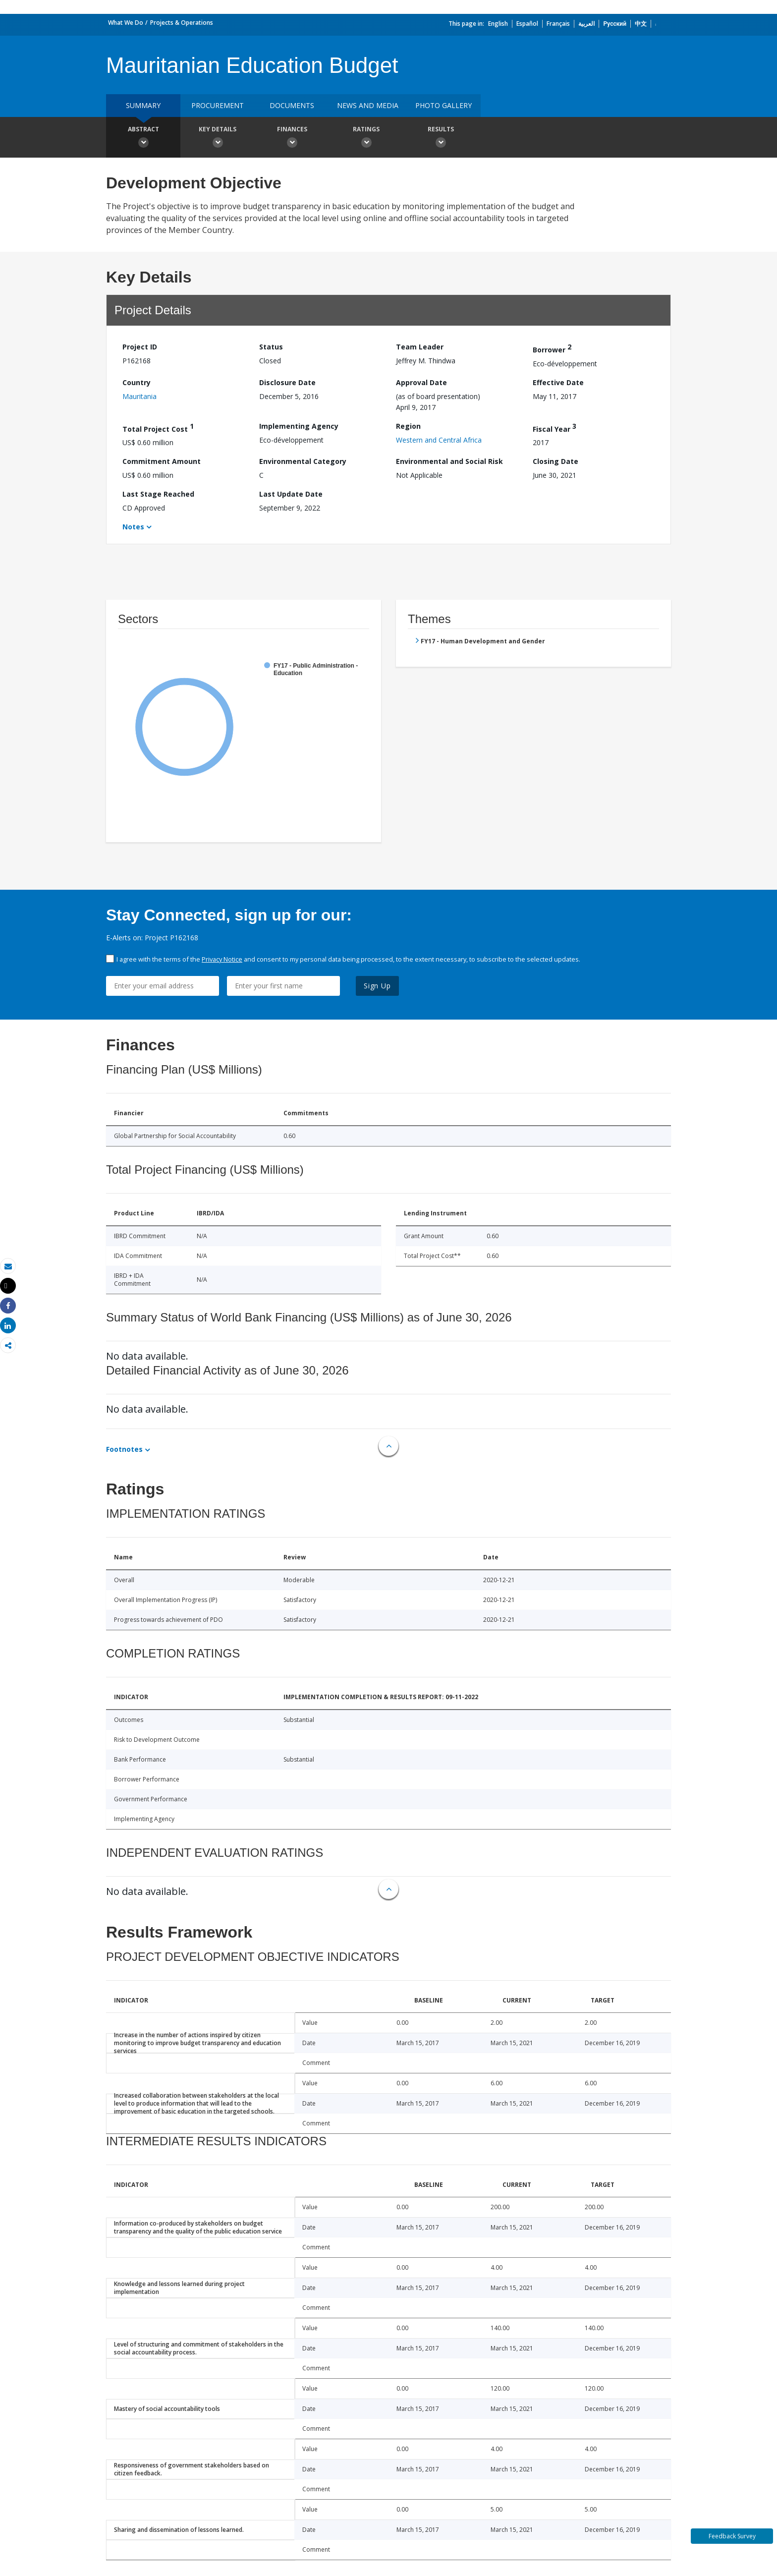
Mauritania (139, 396)
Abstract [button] (143, 138)
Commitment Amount (161, 461)
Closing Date (555, 461)
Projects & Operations (181, 22)
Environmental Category (302, 461)
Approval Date (421, 382)
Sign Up (377, 985)
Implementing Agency (298, 426)
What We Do (125, 22)
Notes (133, 526)
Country (136, 382)
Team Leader (420, 346)
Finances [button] (292, 138)
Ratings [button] (366, 138)
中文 (641, 23)
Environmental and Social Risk (449, 461)
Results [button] (440, 138)
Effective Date (558, 382)
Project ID (139, 346)
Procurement (217, 105)
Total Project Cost (158, 427)
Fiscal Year (554, 427)
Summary (143, 105)
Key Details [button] (217, 138)
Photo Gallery (443, 105)
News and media (367, 105)
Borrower (552, 348)
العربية (586, 23)
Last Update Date (291, 494)
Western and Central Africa (439, 440)
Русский (614, 23)
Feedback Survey (732, 2536)
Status (271, 346)
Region (408, 426)
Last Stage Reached (158, 494)
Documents (292, 105)
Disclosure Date (287, 382)
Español (527, 23)
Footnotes (124, 1449)
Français (558, 23)
